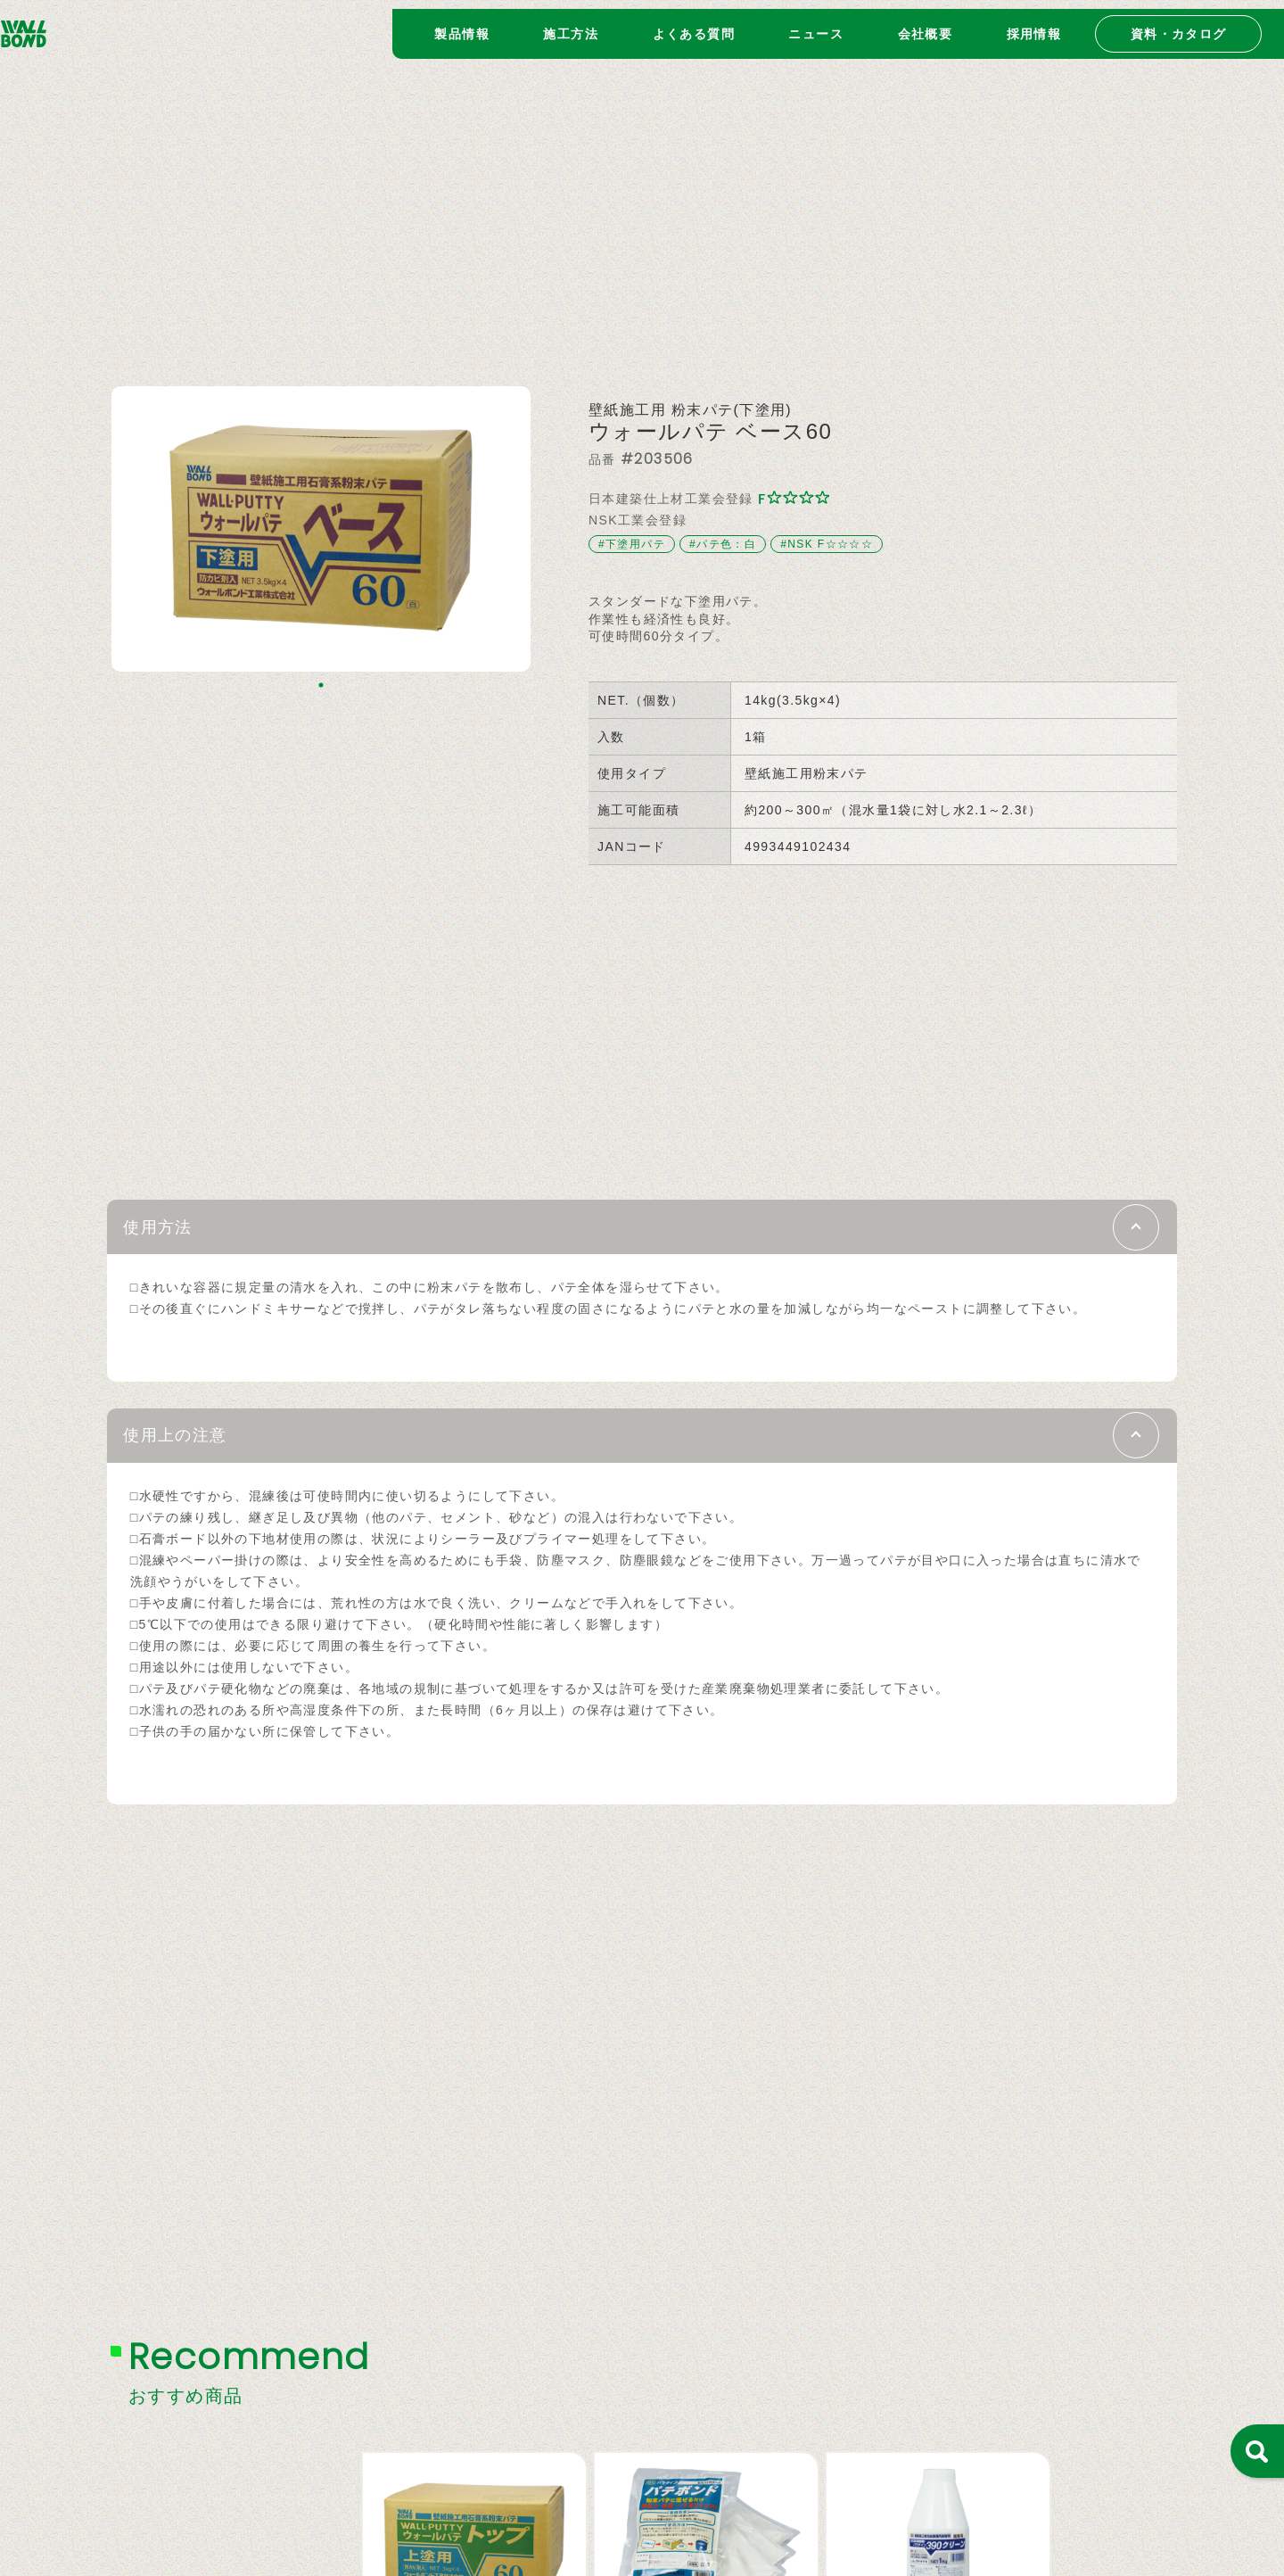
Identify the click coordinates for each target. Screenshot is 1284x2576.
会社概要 (925, 25)
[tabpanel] (321, 529)
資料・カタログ (1179, 25)
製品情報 (462, 25)
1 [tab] (321, 685)
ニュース (816, 25)
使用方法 (173, 1231)
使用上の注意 (196, 1450)
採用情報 (1034, 25)
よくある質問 (694, 25)
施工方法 (570, 25)
